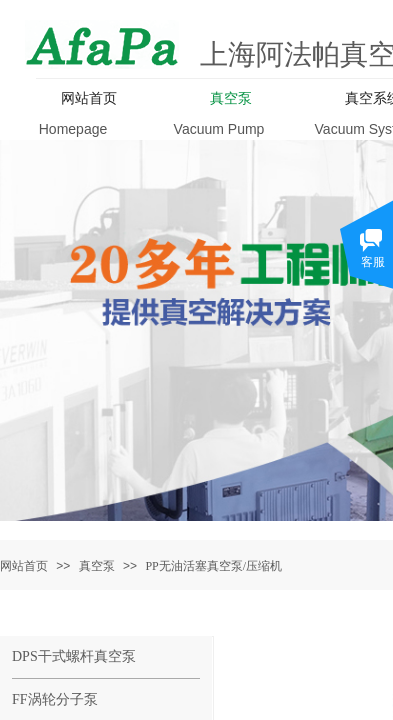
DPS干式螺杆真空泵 (74, 656)
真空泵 (97, 566)
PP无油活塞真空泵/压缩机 (213, 566)
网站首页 (24, 566)
